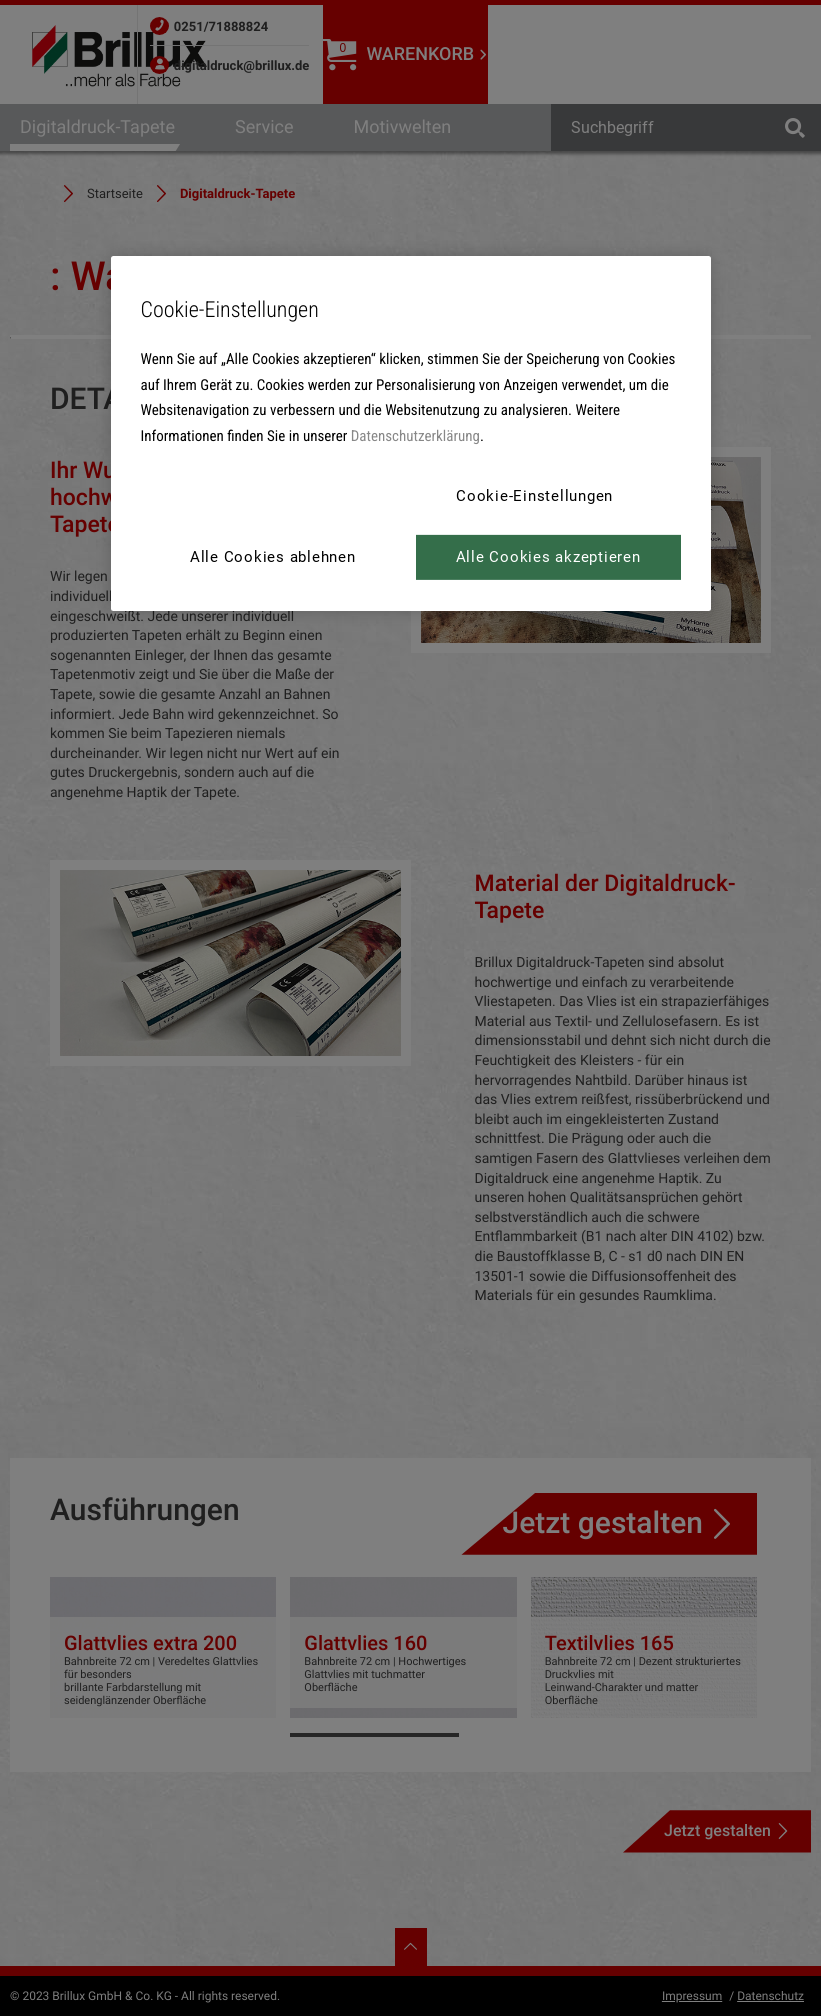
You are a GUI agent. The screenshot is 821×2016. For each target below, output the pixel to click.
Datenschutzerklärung (415, 436)
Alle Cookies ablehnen (273, 557)
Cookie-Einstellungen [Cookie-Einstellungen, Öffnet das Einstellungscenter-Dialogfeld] (534, 496)
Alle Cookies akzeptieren (548, 557)
